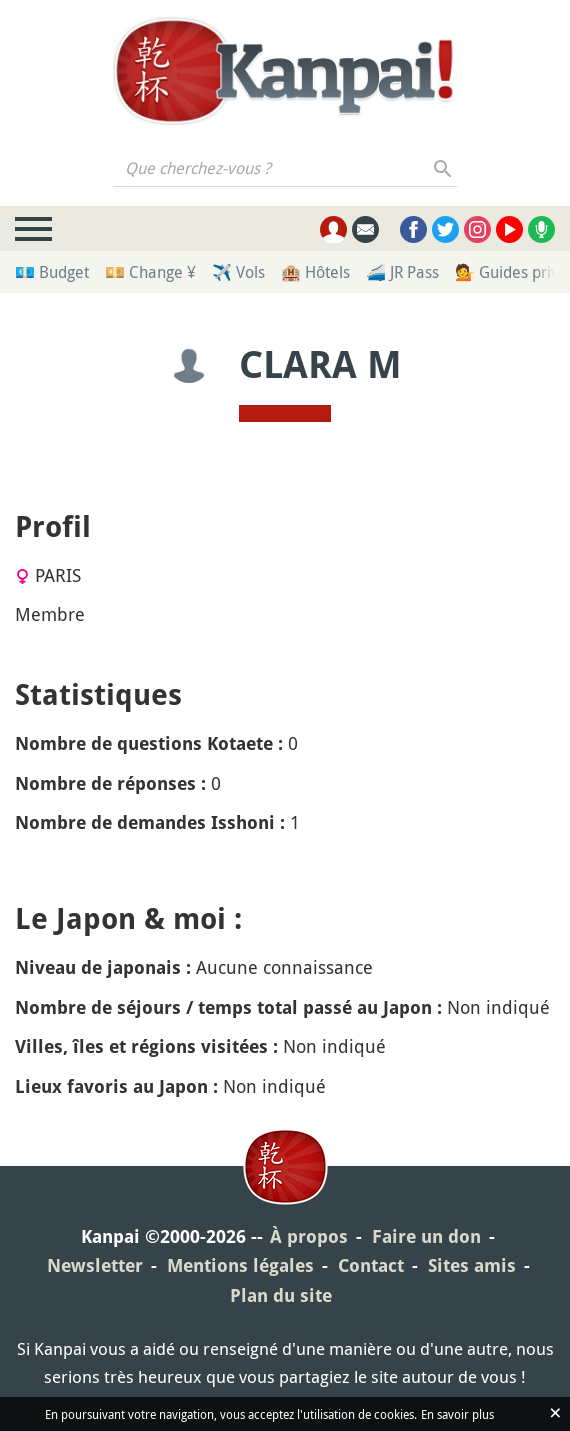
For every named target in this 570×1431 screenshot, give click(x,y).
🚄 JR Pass (402, 272)
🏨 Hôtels (315, 272)
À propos (309, 1236)
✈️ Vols (238, 272)
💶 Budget (52, 272)
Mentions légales (240, 1265)
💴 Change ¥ (150, 272)
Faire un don (426, 1236)
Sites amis (472, 1265)
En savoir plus (457, 1414)
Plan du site (281, 1295)
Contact (371, 1265)
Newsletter (95, 1265)
